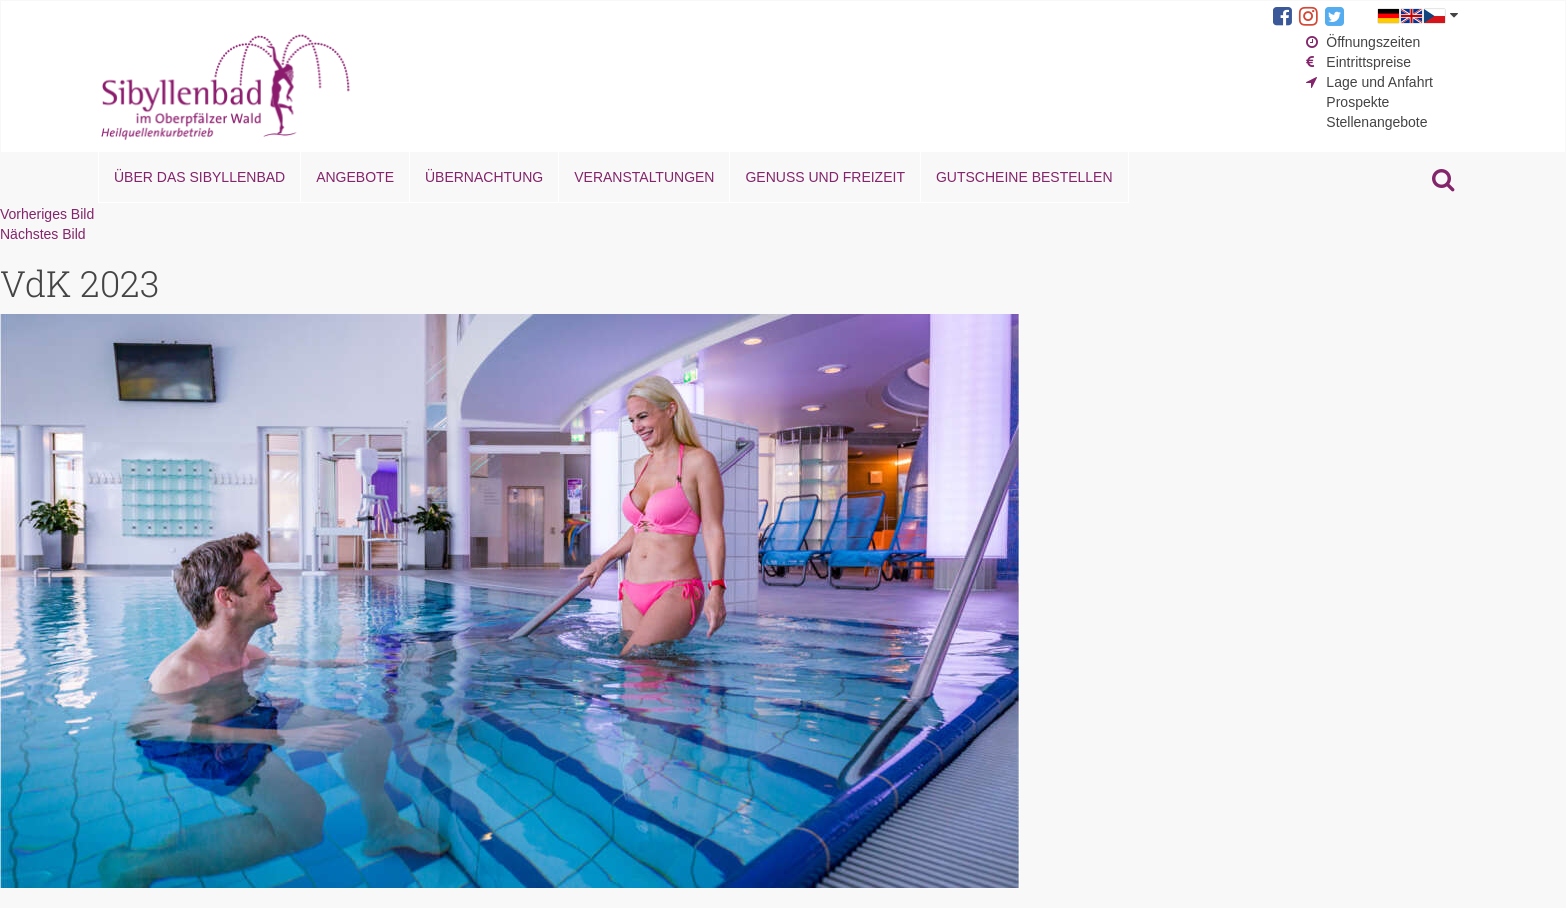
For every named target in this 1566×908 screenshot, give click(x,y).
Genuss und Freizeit (824, 177)
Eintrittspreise (1368, 62)
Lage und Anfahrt (1379, 82)
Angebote (355, 177)
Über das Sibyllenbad (199, 177)
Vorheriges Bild (47, 214)
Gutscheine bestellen (1024, 177)
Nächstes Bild (43, 234)
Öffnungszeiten (1373, 42)
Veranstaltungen (644, 177)
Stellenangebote (1376, 122)
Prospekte (1357, 102)
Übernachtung (484, 177)
